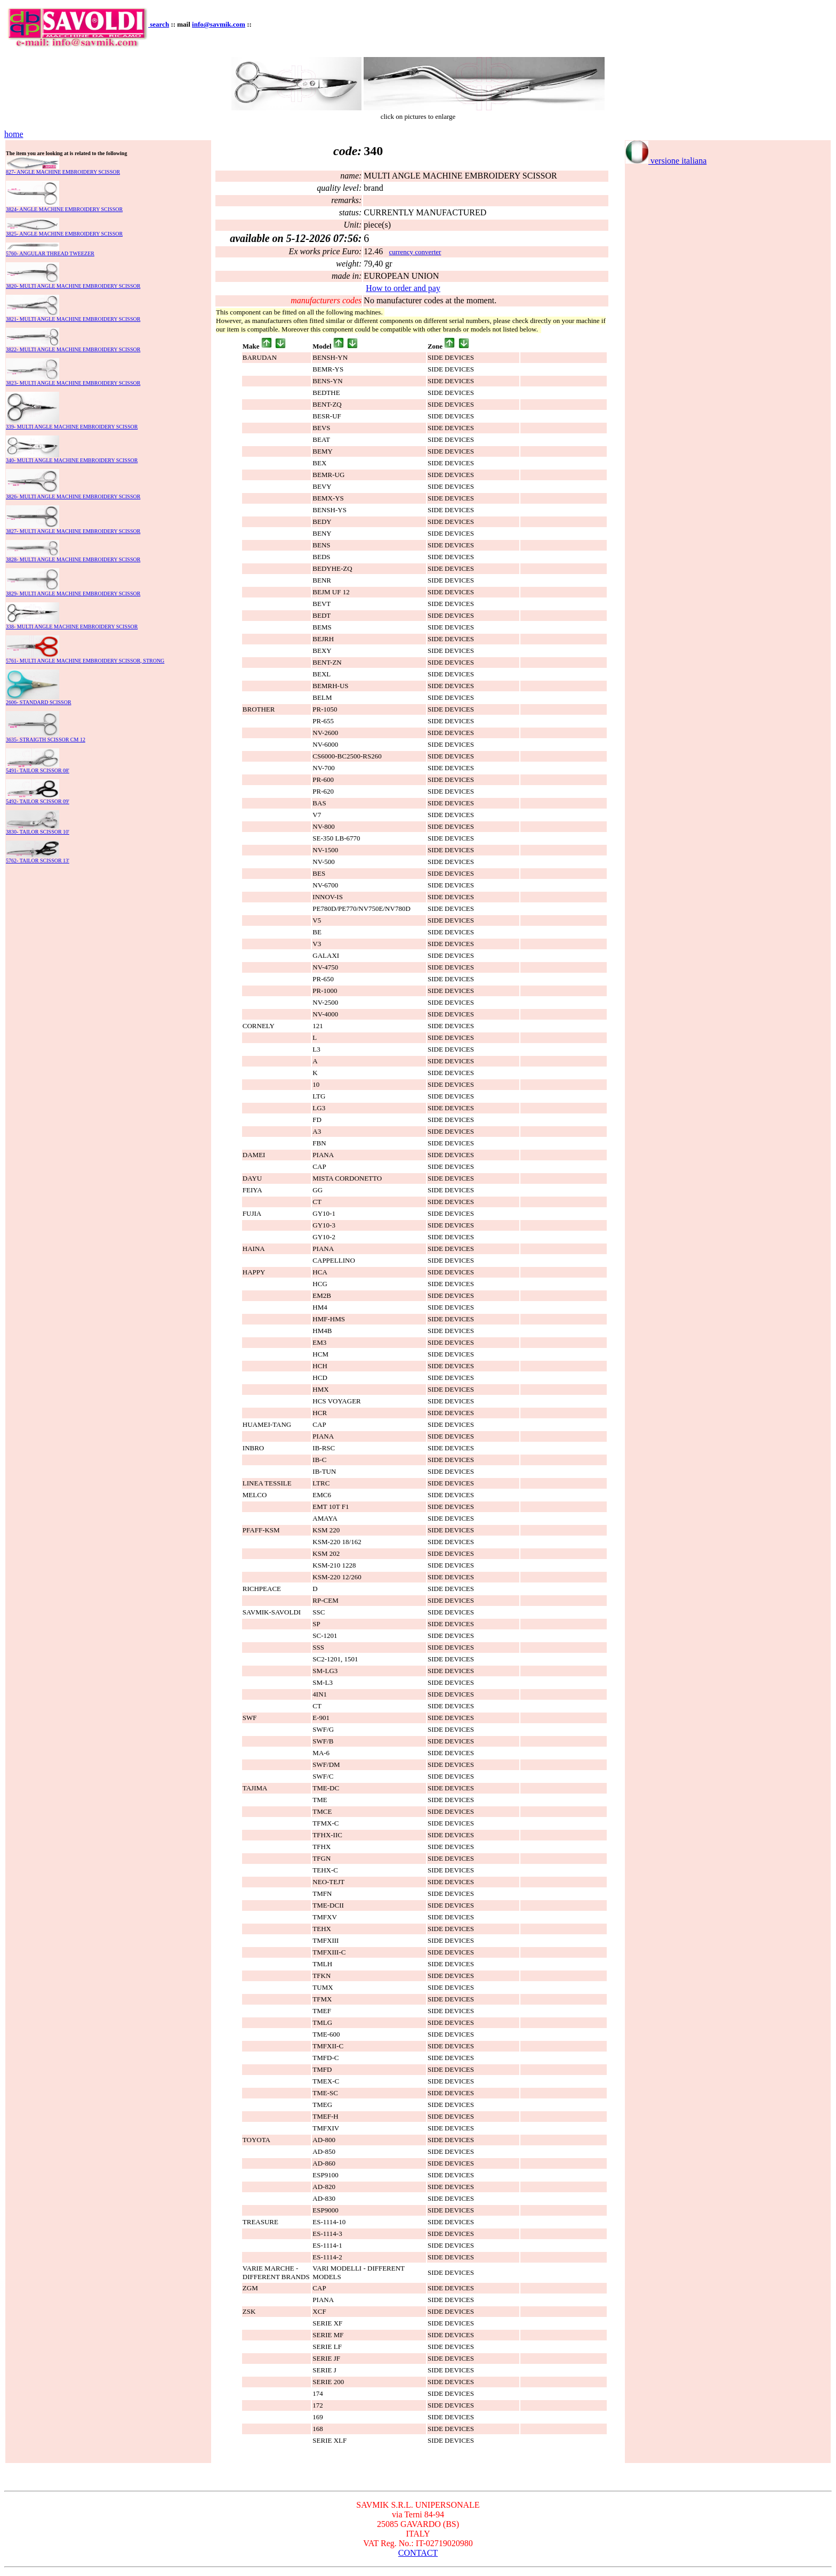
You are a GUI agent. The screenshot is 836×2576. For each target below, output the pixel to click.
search (159, 24)
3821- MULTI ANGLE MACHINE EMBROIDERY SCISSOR (73, 319)
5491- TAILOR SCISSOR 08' (37, 770)
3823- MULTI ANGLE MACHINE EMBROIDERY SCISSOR (73, 383)
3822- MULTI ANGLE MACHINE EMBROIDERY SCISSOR (73, 349)
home (13, 134)
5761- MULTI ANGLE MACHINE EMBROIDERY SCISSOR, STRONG (85, 661)
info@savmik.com (218, 24)
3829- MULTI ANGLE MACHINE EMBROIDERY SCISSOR (73, 593)
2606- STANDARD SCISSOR (38, 702)
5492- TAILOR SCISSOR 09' (37, 801)
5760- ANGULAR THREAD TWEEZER (50, 253)
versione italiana (665, 160)
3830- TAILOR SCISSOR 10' (37, 832)
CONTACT (418, 2552)
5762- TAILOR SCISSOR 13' (37, 860)
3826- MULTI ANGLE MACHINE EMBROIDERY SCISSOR (73, 496)
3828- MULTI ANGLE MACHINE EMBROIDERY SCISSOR (73, 559)
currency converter (415, 252)
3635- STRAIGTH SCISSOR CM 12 (45, 739)
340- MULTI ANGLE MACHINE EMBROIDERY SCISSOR (72, 460)
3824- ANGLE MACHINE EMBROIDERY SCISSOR (64, 209)
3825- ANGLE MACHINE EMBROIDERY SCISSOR (64, 234)
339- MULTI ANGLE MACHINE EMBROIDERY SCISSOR (72, 427)
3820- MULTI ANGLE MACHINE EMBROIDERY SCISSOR (73, 286)
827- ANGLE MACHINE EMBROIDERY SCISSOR (63, 172)
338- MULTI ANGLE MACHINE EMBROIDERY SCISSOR (72, 626)
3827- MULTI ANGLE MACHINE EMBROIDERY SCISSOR (73, 531)
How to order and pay (403, 288)
